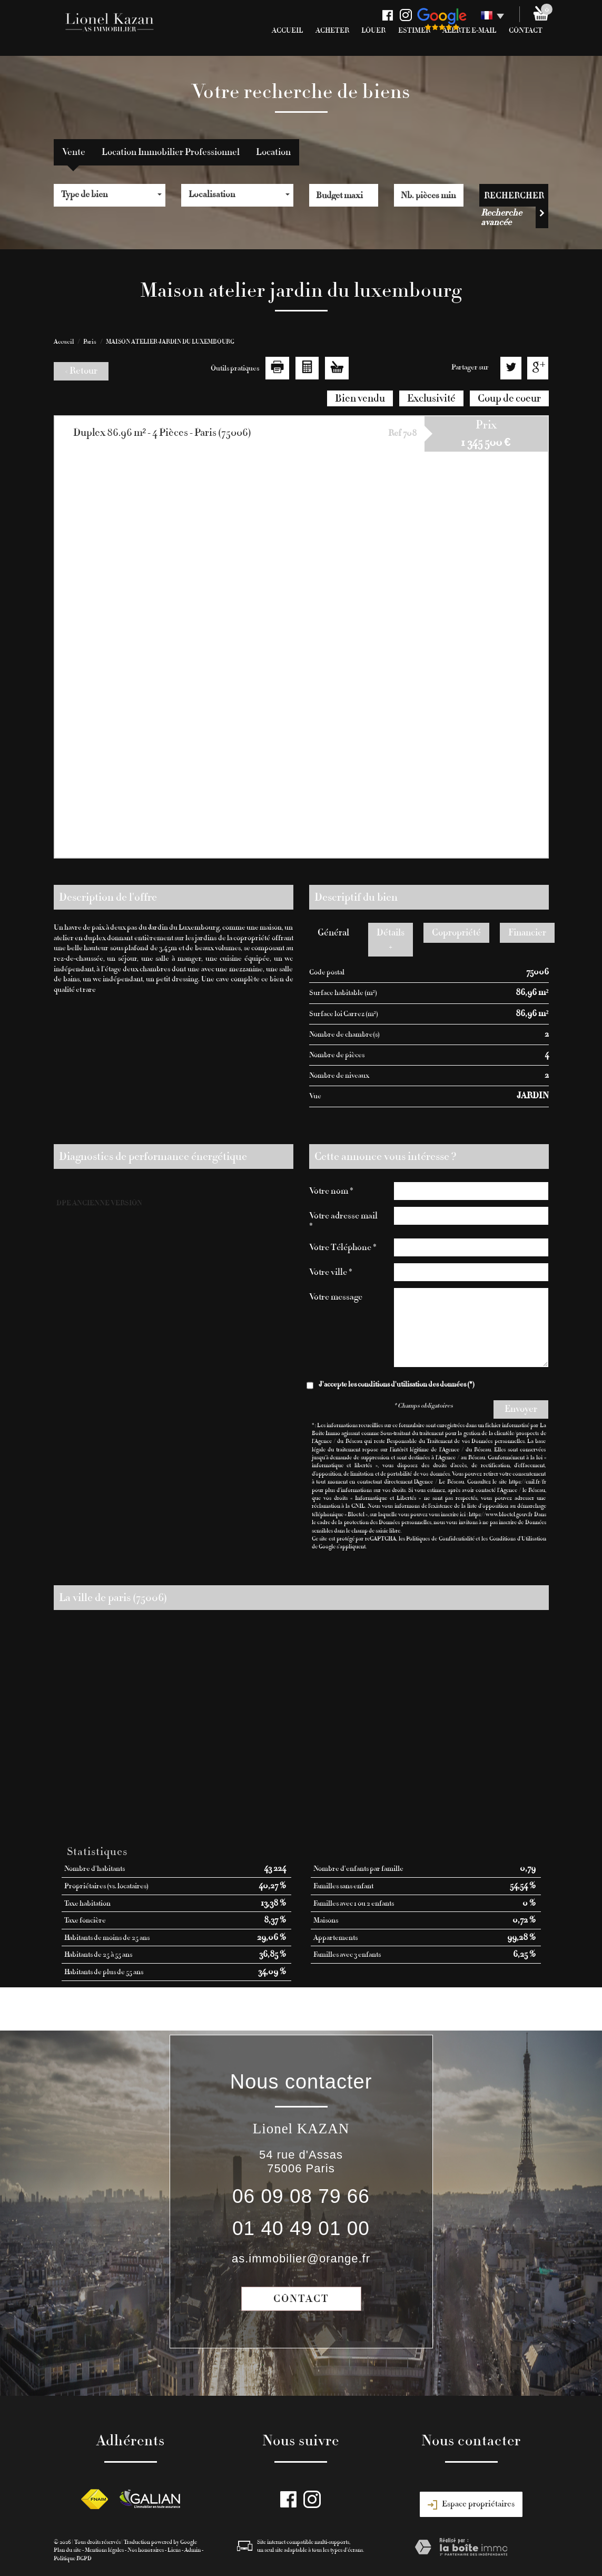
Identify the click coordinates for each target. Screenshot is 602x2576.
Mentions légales (104, 2550)
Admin (192, 2550)
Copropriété (456, 933)
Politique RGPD (73, 2558)
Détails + (390, 939)
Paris (89, 341)
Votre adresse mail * (343, 1221)
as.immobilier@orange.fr (301, 2258)
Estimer (414, 30)
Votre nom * (331, 1191)
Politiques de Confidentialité (440, 1538)
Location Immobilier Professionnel (171, 152)
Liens (174, 2550)
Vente (73, 152)
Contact (301, 2299)
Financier (527, 933)
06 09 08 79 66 (301, 2196)
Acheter (332, 30)
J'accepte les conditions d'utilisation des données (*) (397, 1384)
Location (273, 152)
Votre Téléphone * (343, 1247)
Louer (373, 30)
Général (333, 933)
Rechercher (514, 195)
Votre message (335, 1297)
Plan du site (67, 2550)
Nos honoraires (145, 2550)
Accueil (287, 30)
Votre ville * (330, 1272)
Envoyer (521, 1409)
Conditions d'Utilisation (517, 1538)
